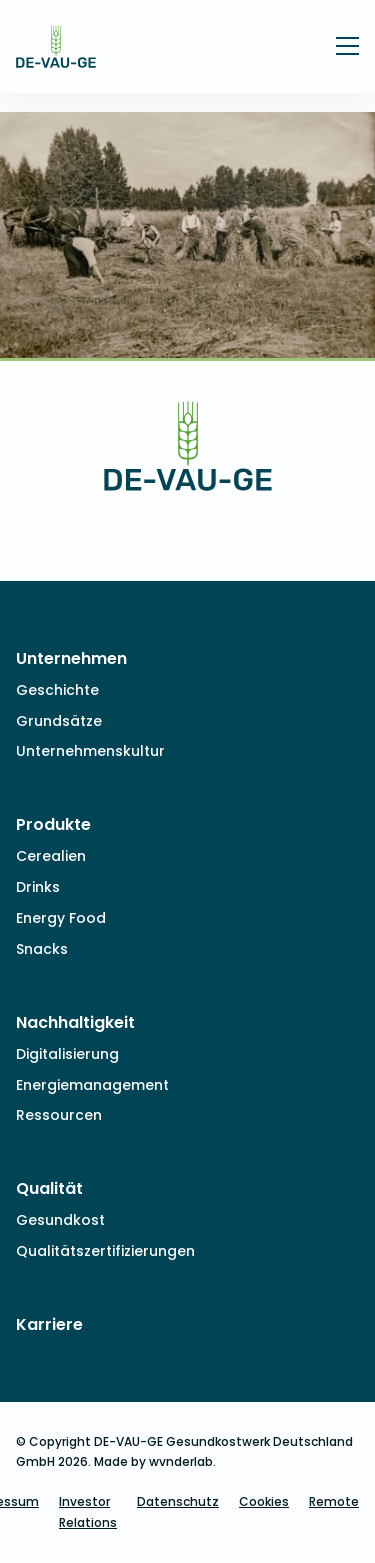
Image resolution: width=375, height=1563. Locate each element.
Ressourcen (59, 1115)
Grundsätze (59, 721)
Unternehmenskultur (90, 751)
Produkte (53, 824)
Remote (334, 1501)
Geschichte (57, 690)
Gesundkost (60, 1220)
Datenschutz (178, 1501)
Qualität (49, 1188)
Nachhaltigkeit (75, 1022)
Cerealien (51, 856)
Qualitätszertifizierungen (105, 1251)
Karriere (49, 1324)
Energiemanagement (92, 1085)
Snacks (42, 949)
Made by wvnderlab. (155, 1461)
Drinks (38, 887)
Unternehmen (71, 658)
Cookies (264, 1501)
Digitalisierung (67, 1054)
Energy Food (61, 918)
